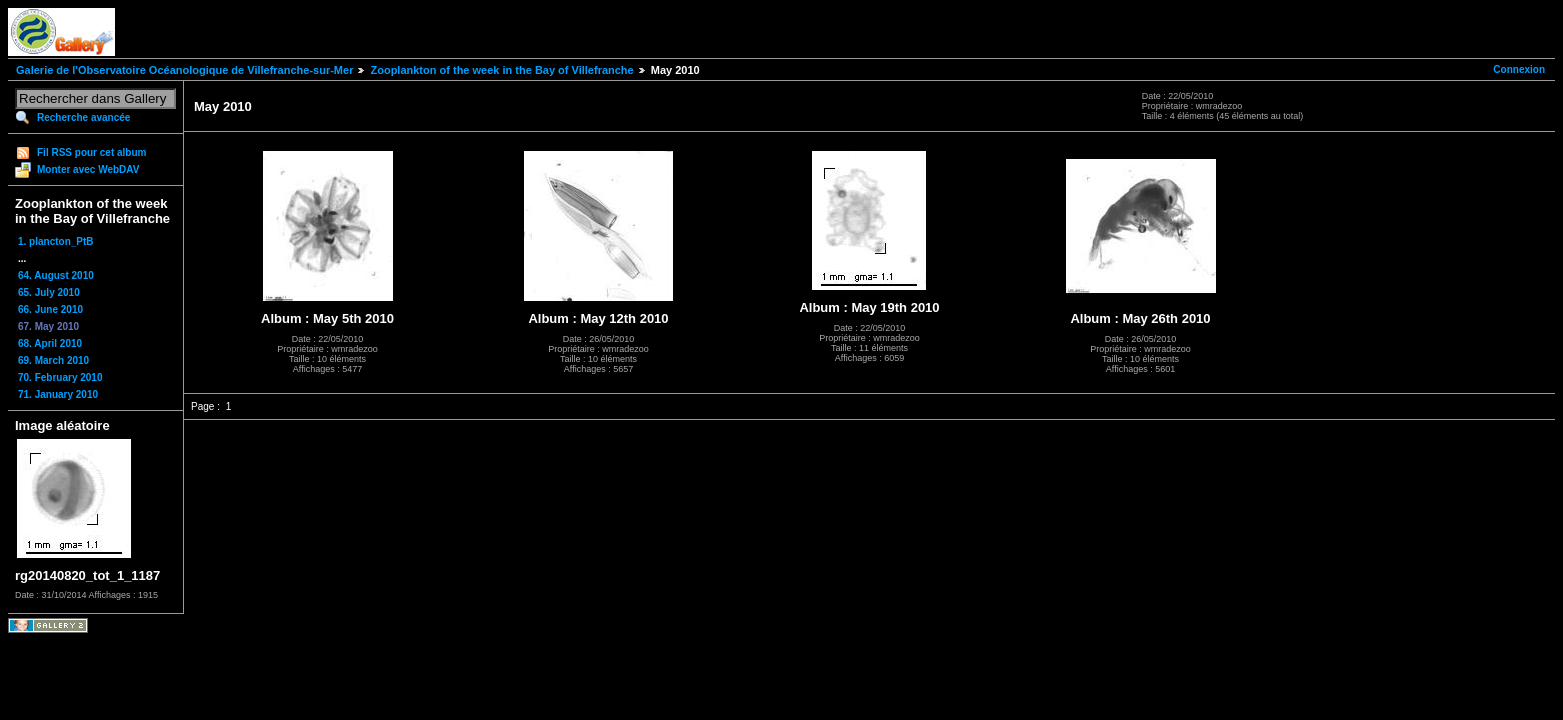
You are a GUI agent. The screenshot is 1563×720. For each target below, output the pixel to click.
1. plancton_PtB (56, 241)
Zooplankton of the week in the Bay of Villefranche (501, 70)
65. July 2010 (49, 292)
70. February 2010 (60, 377)
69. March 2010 (53, 360)
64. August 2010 (56, 275)
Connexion (1519, 69)
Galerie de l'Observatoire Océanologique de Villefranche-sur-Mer (184, 70)
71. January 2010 (58, 394)
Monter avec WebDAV (88, 169)
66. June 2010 (50, 309)
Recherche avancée (83, 117)
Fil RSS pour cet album (91, 152)
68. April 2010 (50, 343)
